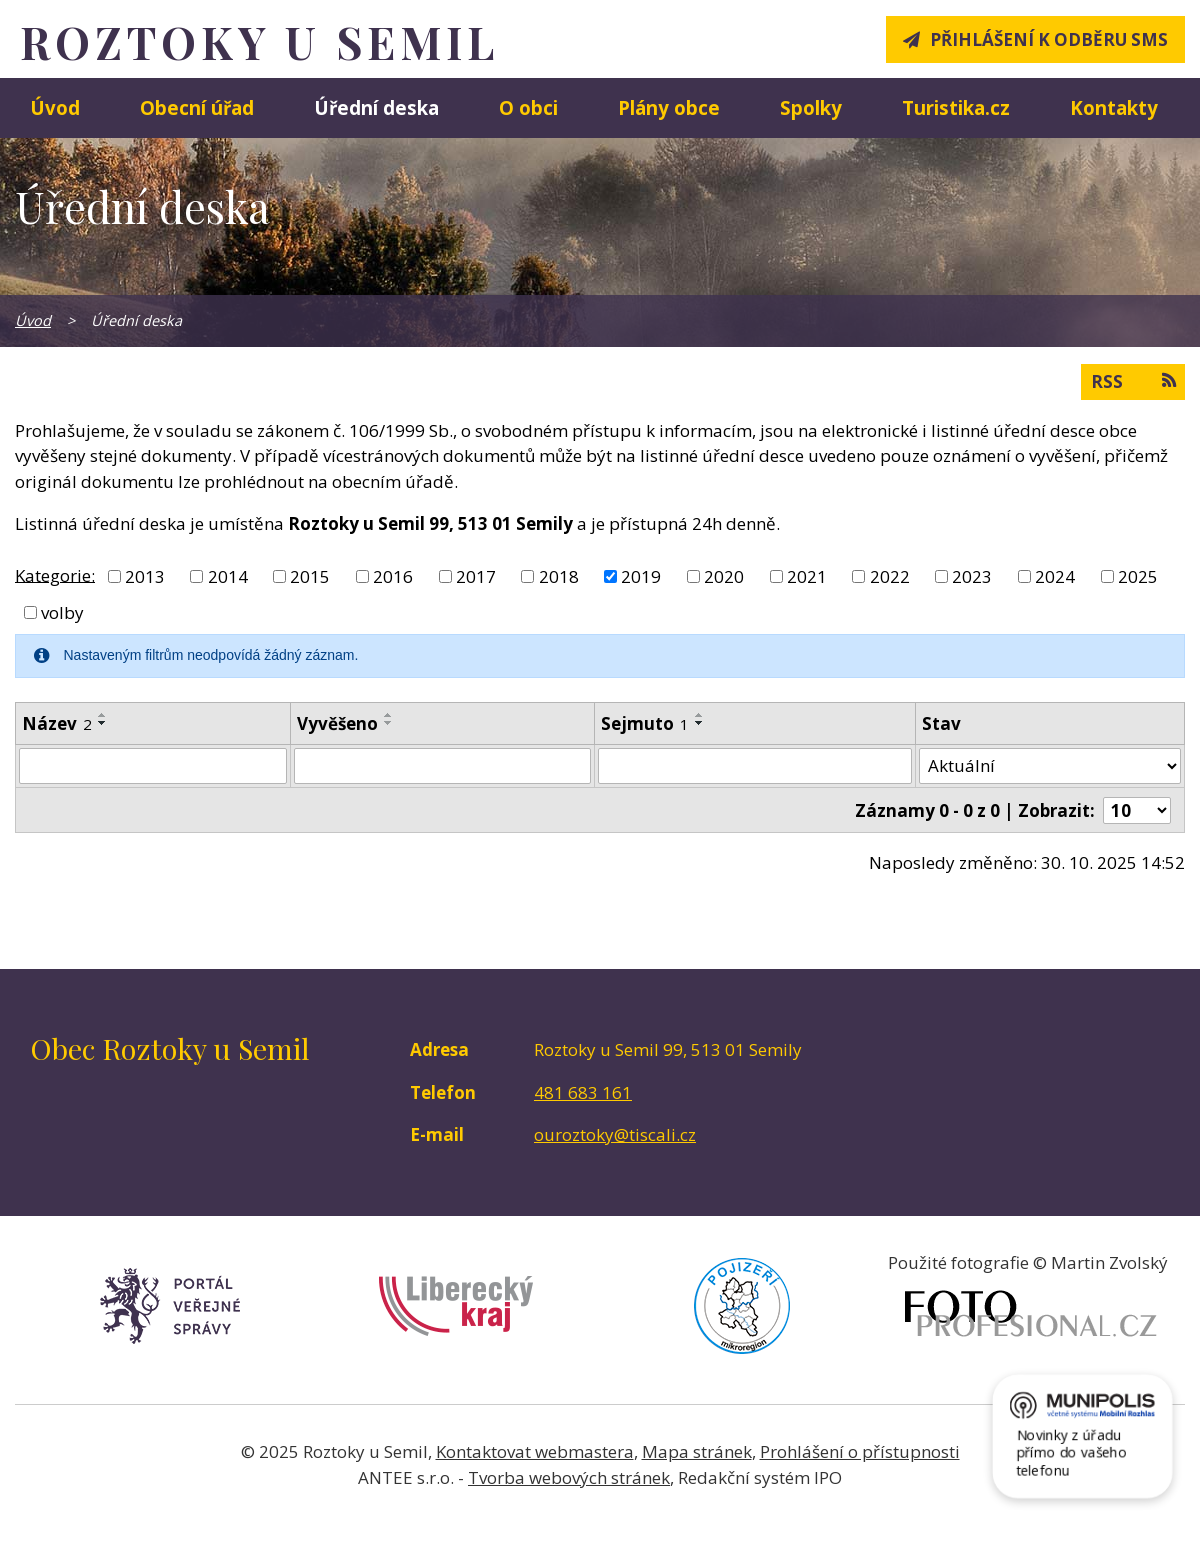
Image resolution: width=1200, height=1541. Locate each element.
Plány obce (669, 107)
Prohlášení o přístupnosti (860, 1451)
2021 (807, 576)
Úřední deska (376, 107)
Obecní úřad (197, 107)
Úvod (55, 107)
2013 (145, 576)
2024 (1055, 576)
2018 (559, 576)
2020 (724, 576)
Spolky (811, 107)
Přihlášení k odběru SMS (1049, 39)
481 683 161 (583, 1092)
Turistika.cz (956, 107)
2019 (641, 576)
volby (62, 612)
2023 (972, 576)
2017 (476, 576)
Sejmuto (645, 723)
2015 (310, 576)
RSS (1133, 381)
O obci (528, 107)
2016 (393, 576)
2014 (228, 576)
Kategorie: (55, 574)
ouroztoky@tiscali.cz (615, 1134)
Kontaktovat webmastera (535, 1451)
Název (57, 723)
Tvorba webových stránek (569, 1477)
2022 (890, 576)
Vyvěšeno (337, 723)
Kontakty (1114, 107)
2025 (1138, 576)
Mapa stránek (697, 1451)
